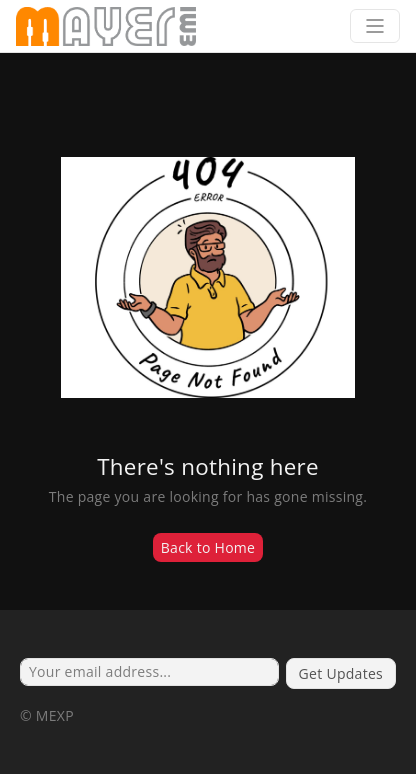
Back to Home (208, 547)
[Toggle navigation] (375, 26)
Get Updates (341, 673)
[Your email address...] (149, 672)
